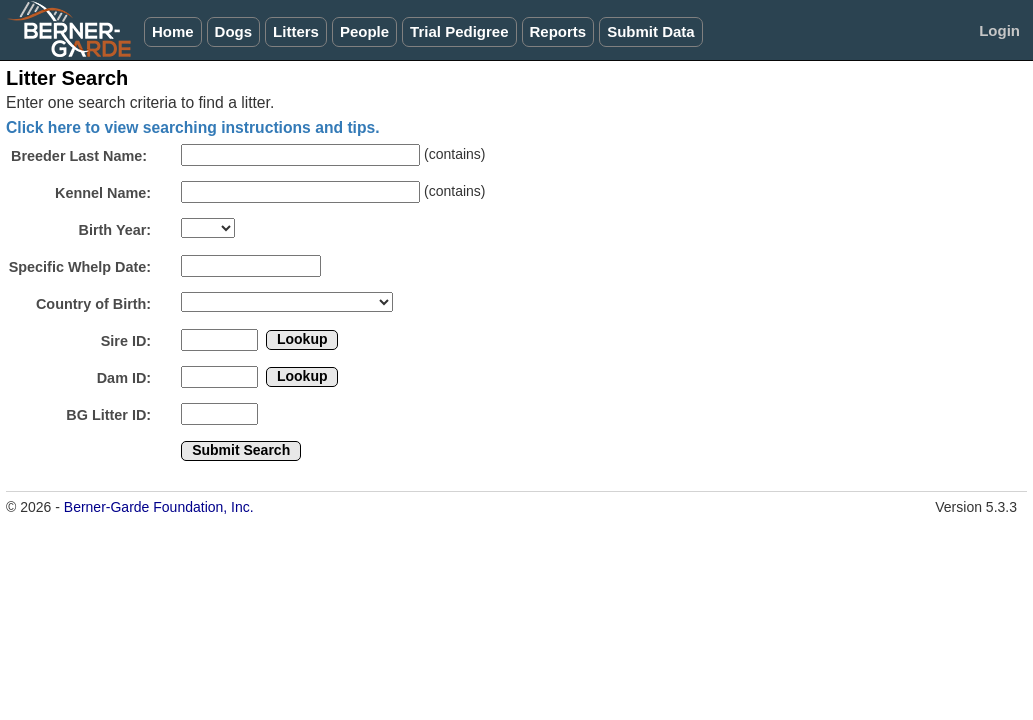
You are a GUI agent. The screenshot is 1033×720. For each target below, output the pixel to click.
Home (173, 31)
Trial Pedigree (459, 31)
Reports (558, 31)
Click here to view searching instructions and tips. (193, 127)
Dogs (234, 31)
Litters (296, 31)
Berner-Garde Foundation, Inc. (159, 507)
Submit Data (651, 31)
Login (999, 30)
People (364, 31)
